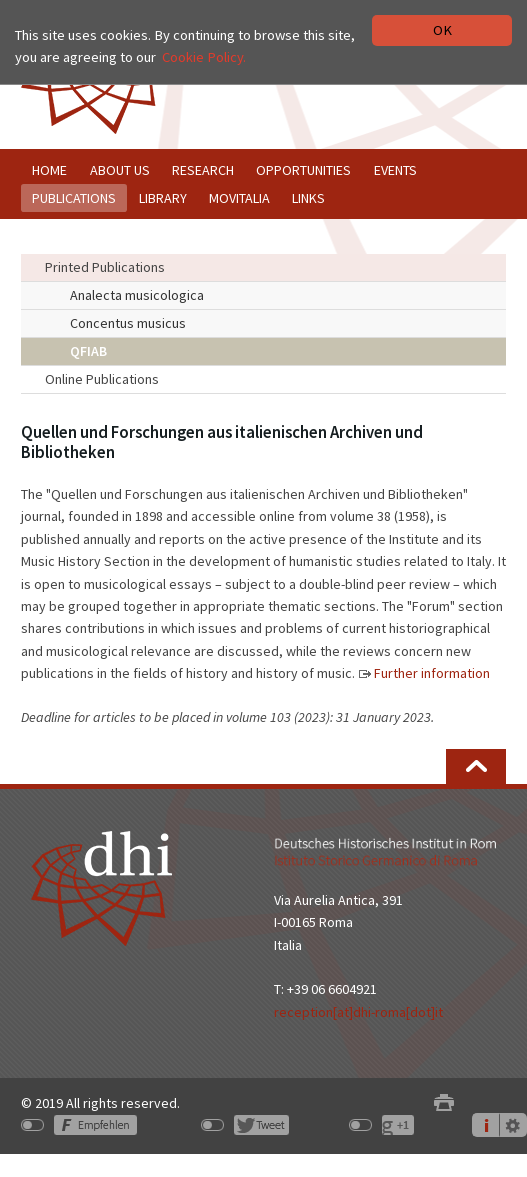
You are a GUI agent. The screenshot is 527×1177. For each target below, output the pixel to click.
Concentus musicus (128, 323)
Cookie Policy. (204, 57)
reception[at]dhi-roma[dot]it (358, 1012)
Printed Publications (105, 267)
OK (442, 30)
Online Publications (102, 379)
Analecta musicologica (137, 295)
